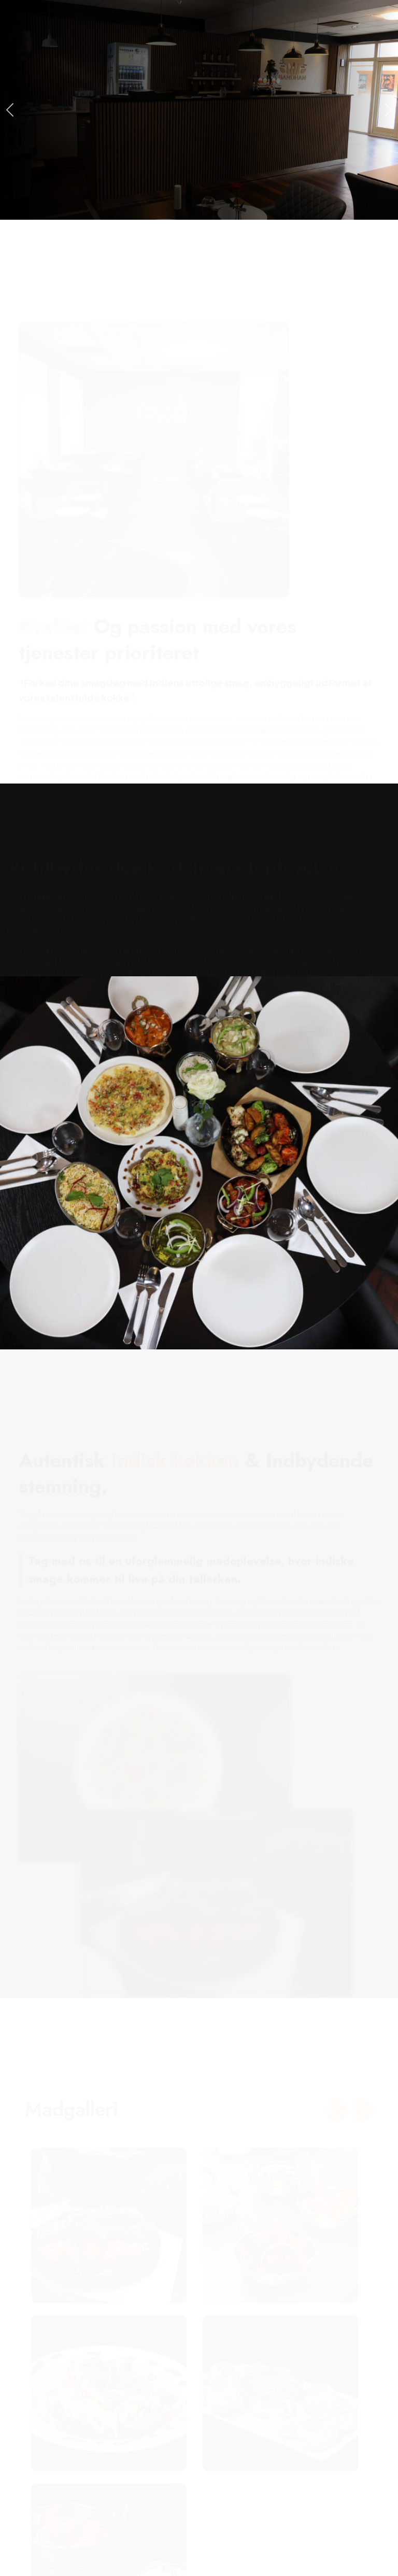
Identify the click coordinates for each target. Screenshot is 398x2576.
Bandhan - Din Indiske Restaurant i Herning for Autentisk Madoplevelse (214, 2546)
